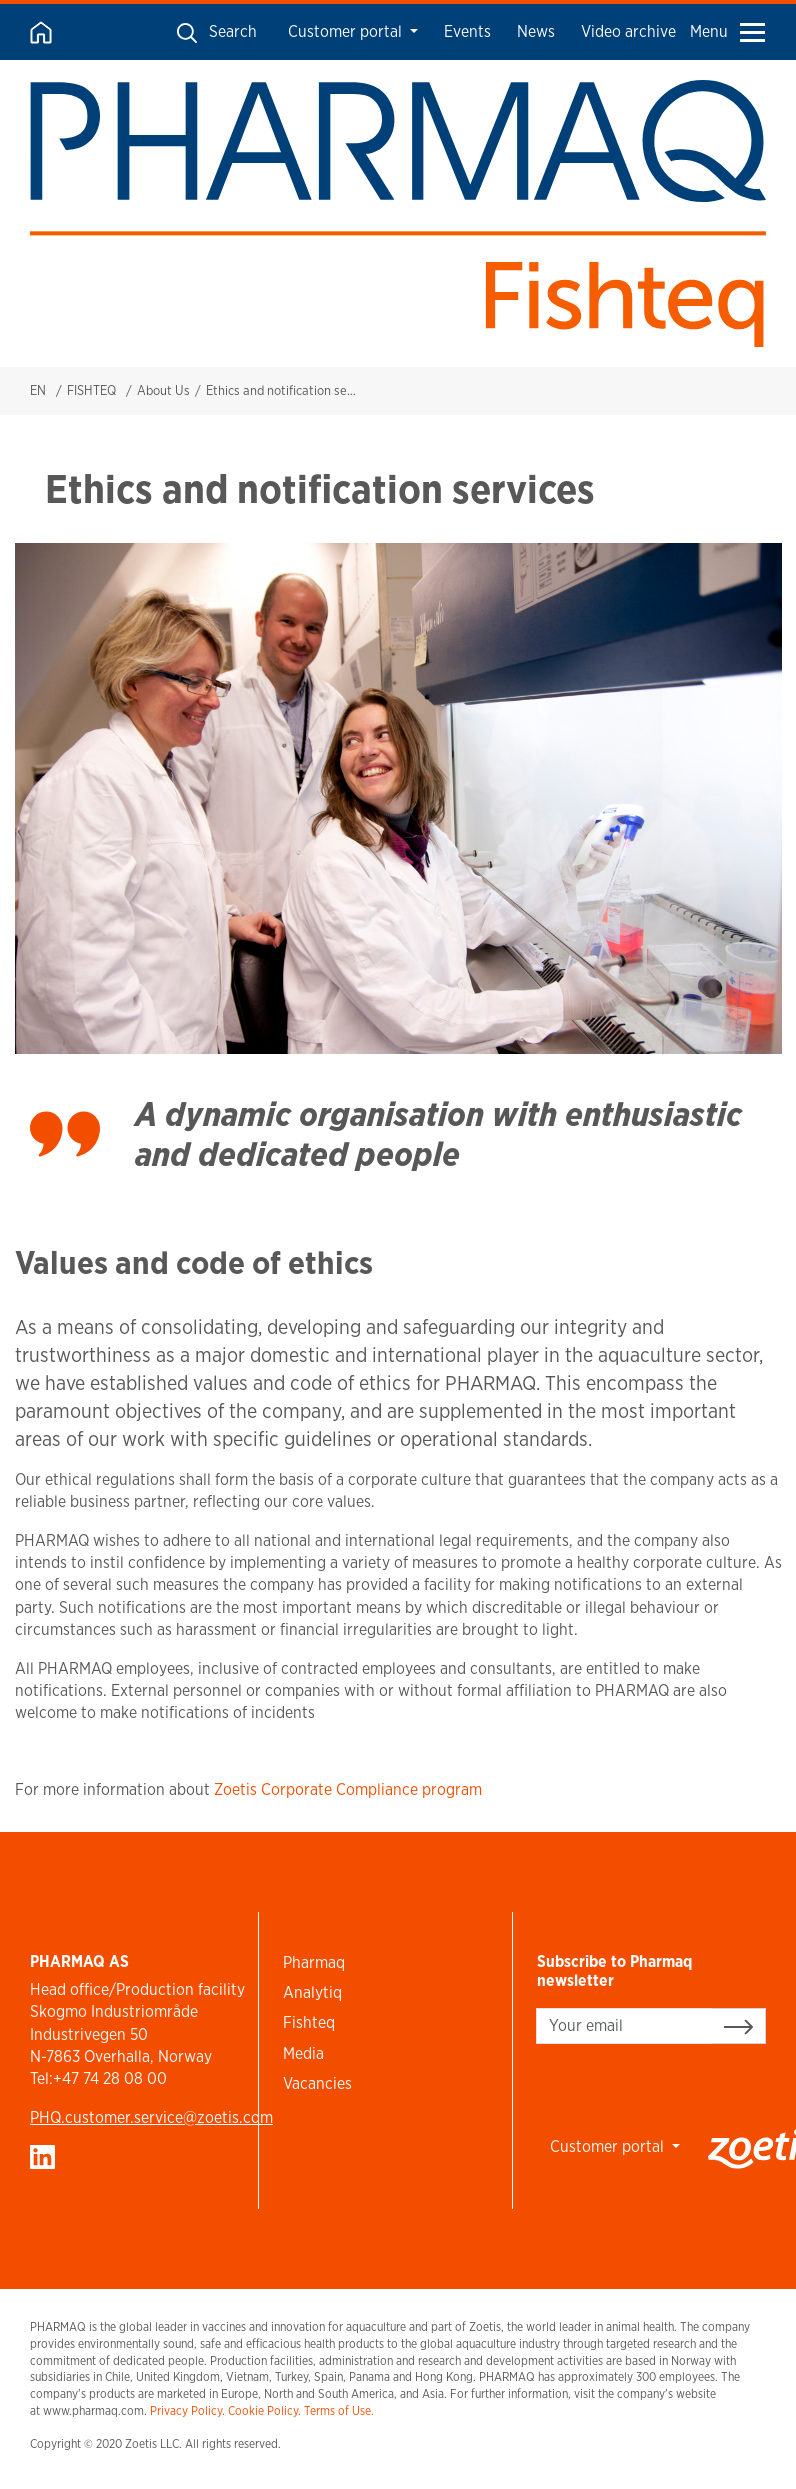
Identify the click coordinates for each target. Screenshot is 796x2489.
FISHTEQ (91, 390)
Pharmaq (314, 1962)
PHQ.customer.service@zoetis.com (151, 2117)
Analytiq (312, 1992)
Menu (727, 31)
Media (303, 2053)
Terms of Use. (339, 2410)
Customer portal (347, 31)
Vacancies (317, 2083)
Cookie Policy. (264, 2410)
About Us (163, 390)
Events (467, 31)
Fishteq (309, 2022)
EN (38, 390)
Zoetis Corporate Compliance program (348, 1789)
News (536, 31)
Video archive (628, 31)
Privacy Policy (186, 2410)
